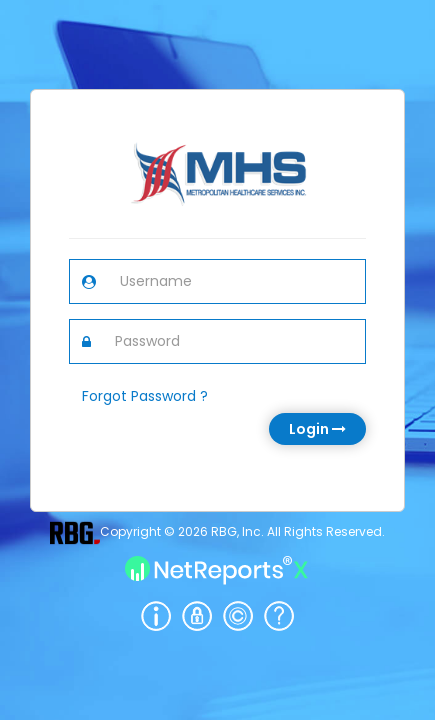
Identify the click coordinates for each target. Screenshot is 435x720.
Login (317, 429)
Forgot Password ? (145, 396)
